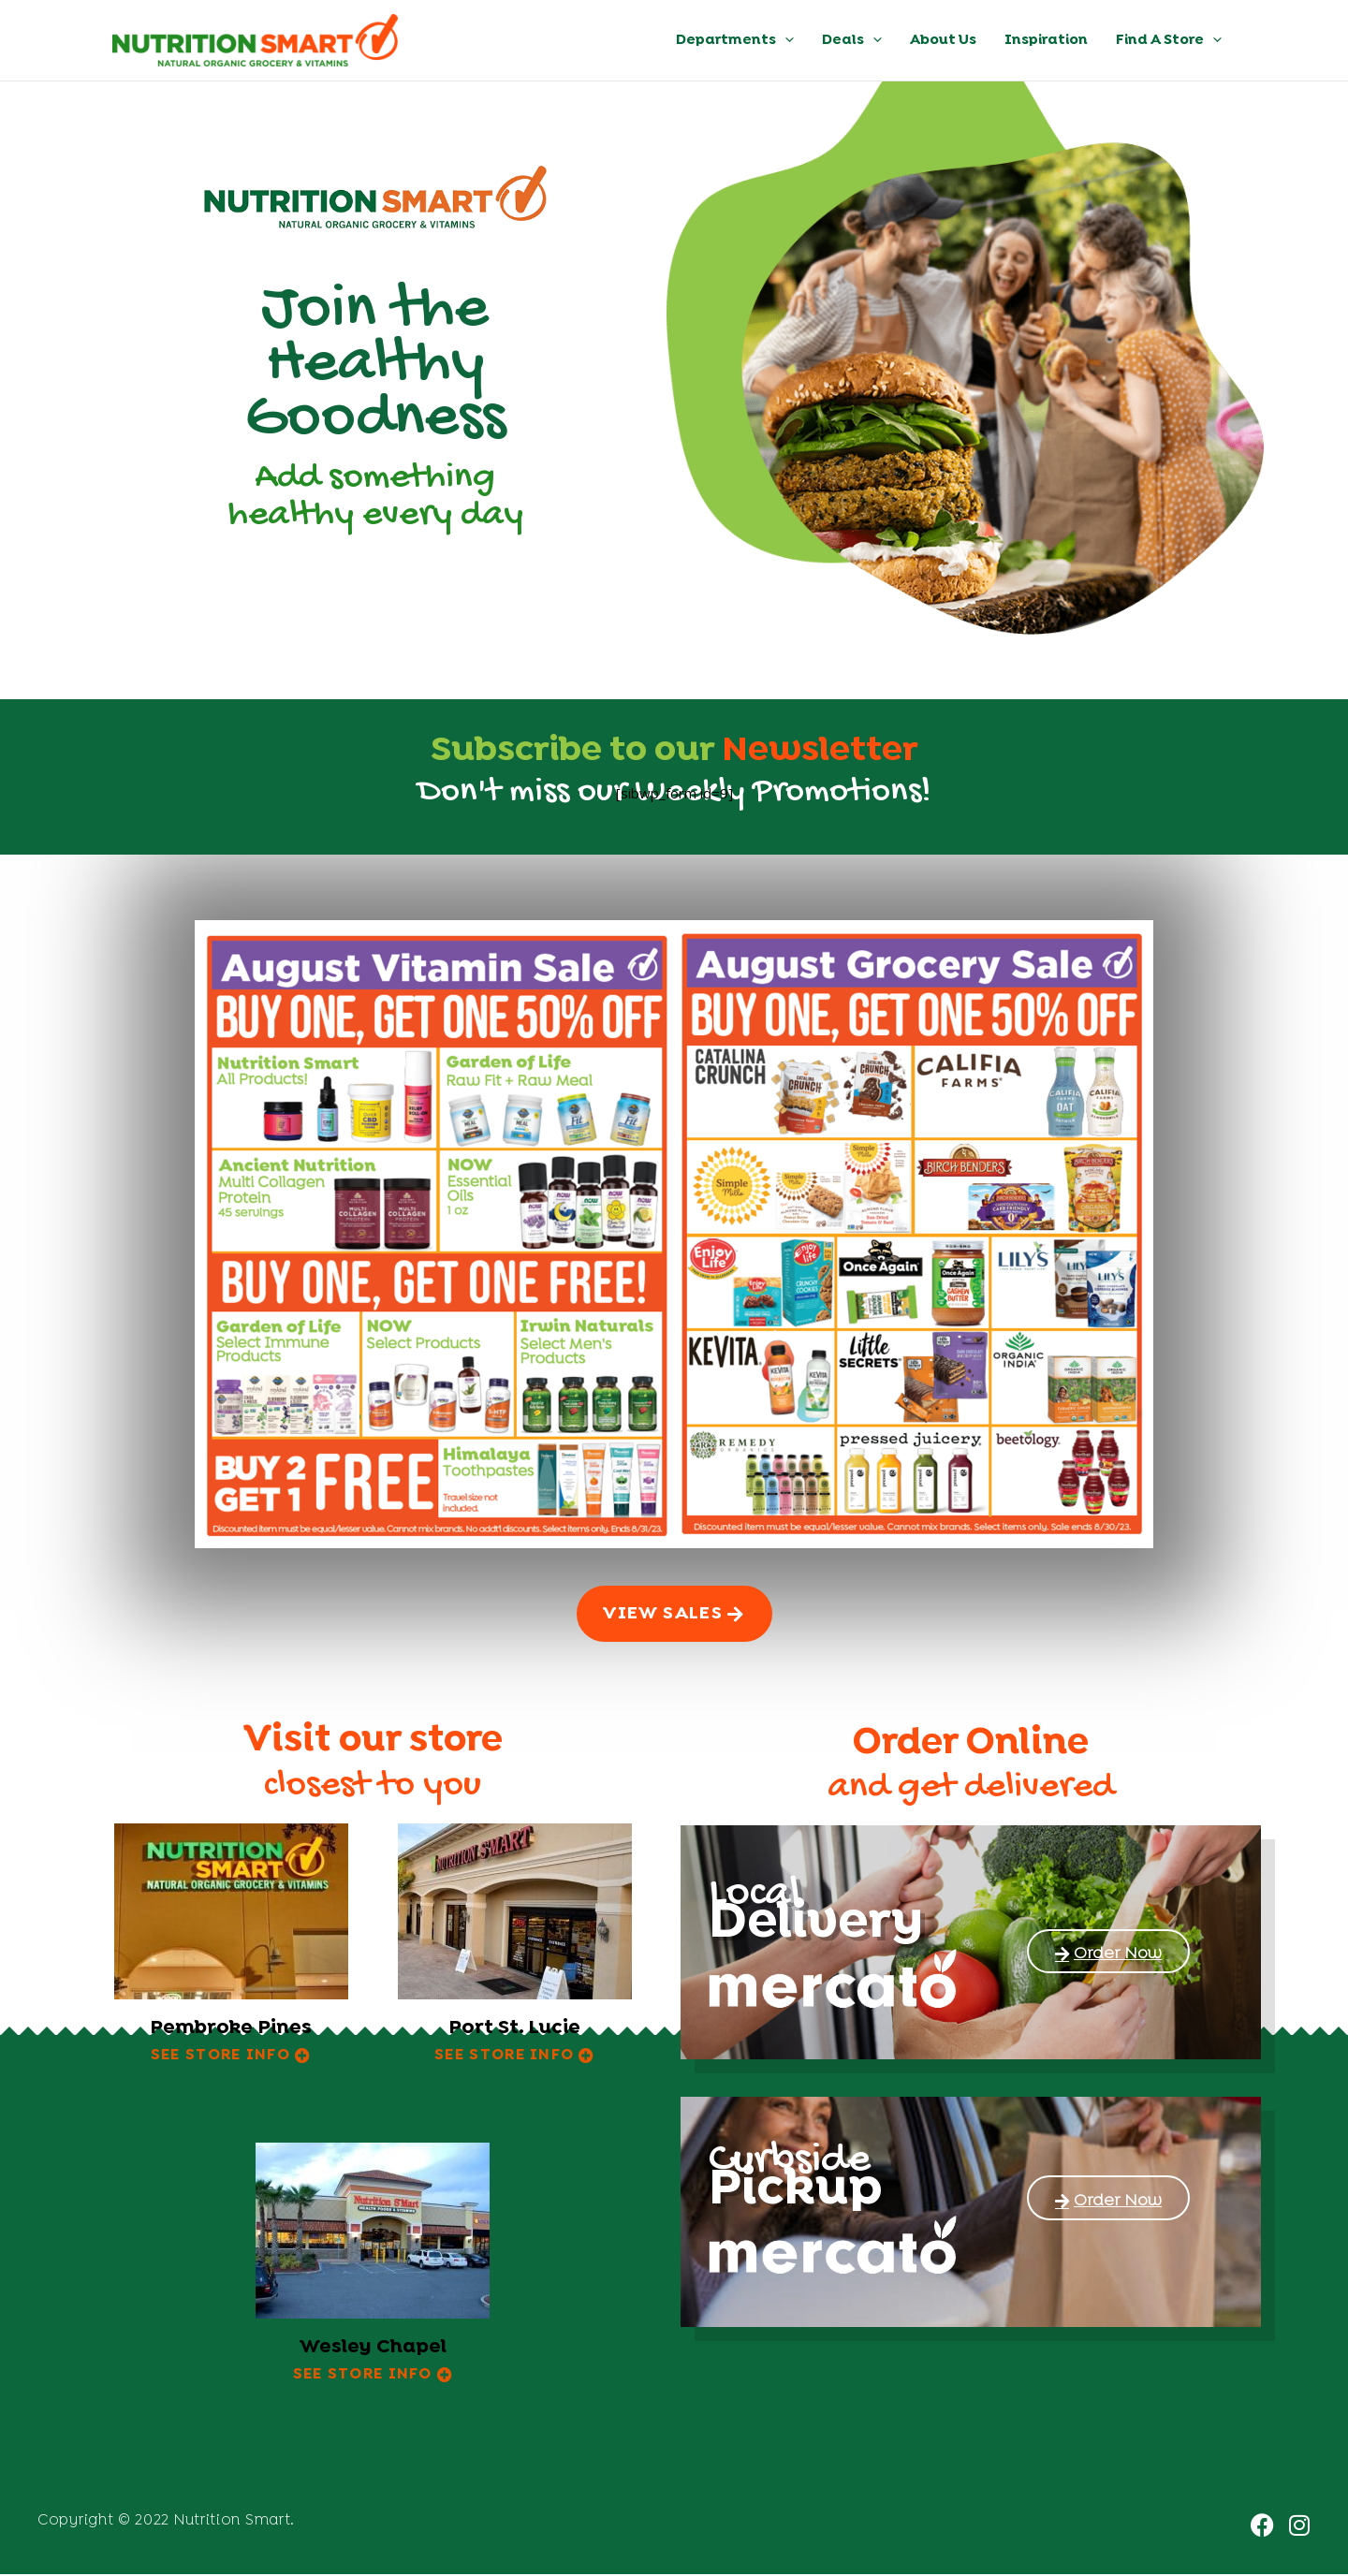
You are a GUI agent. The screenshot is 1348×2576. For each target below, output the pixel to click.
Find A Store (1169, 40)
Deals (852, 40)
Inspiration (1046, 40)
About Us (943, 40)
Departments (735, 40)
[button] (785, 40)
